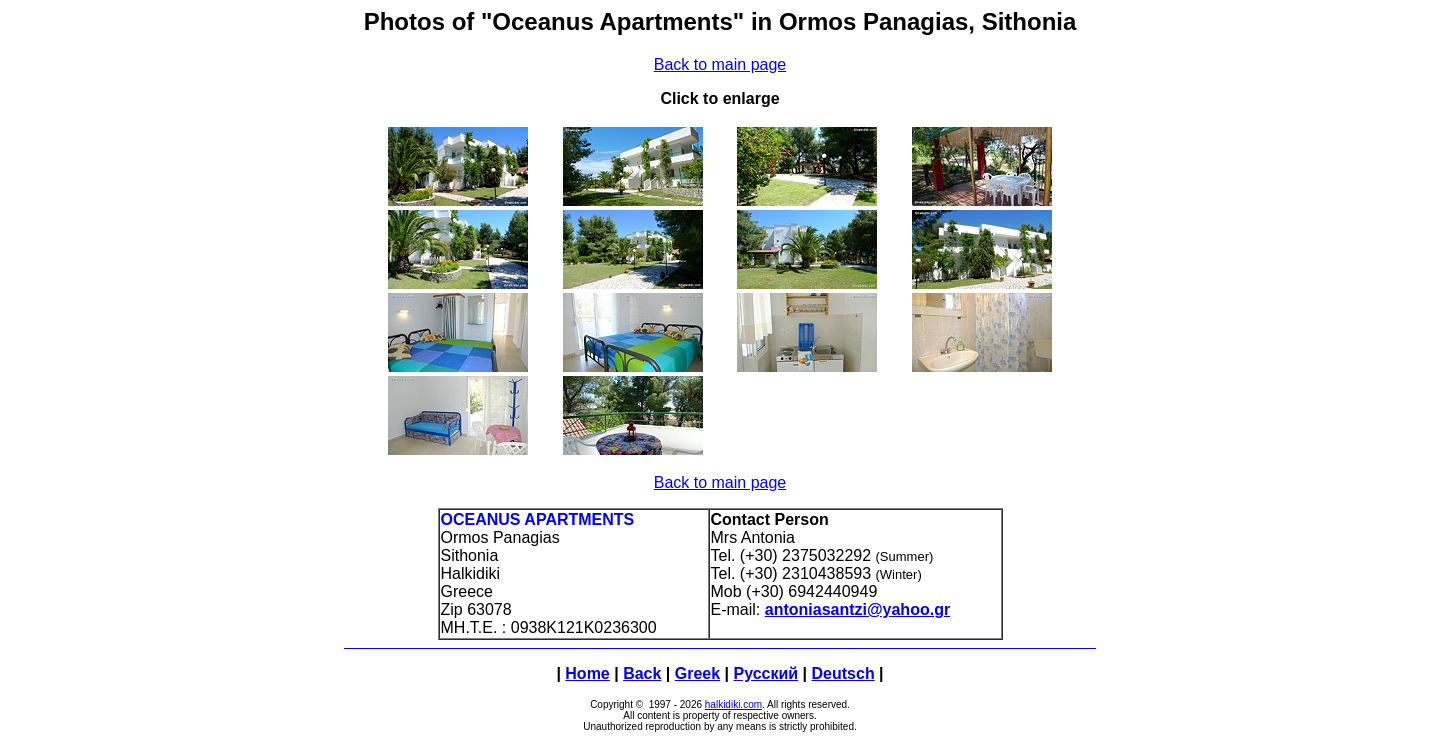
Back (642, 673)
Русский (766, 673)
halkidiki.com (733, 704)
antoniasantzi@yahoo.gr (857, 609)
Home (587, 673)
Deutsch (843, 673)
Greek (697, 673)
